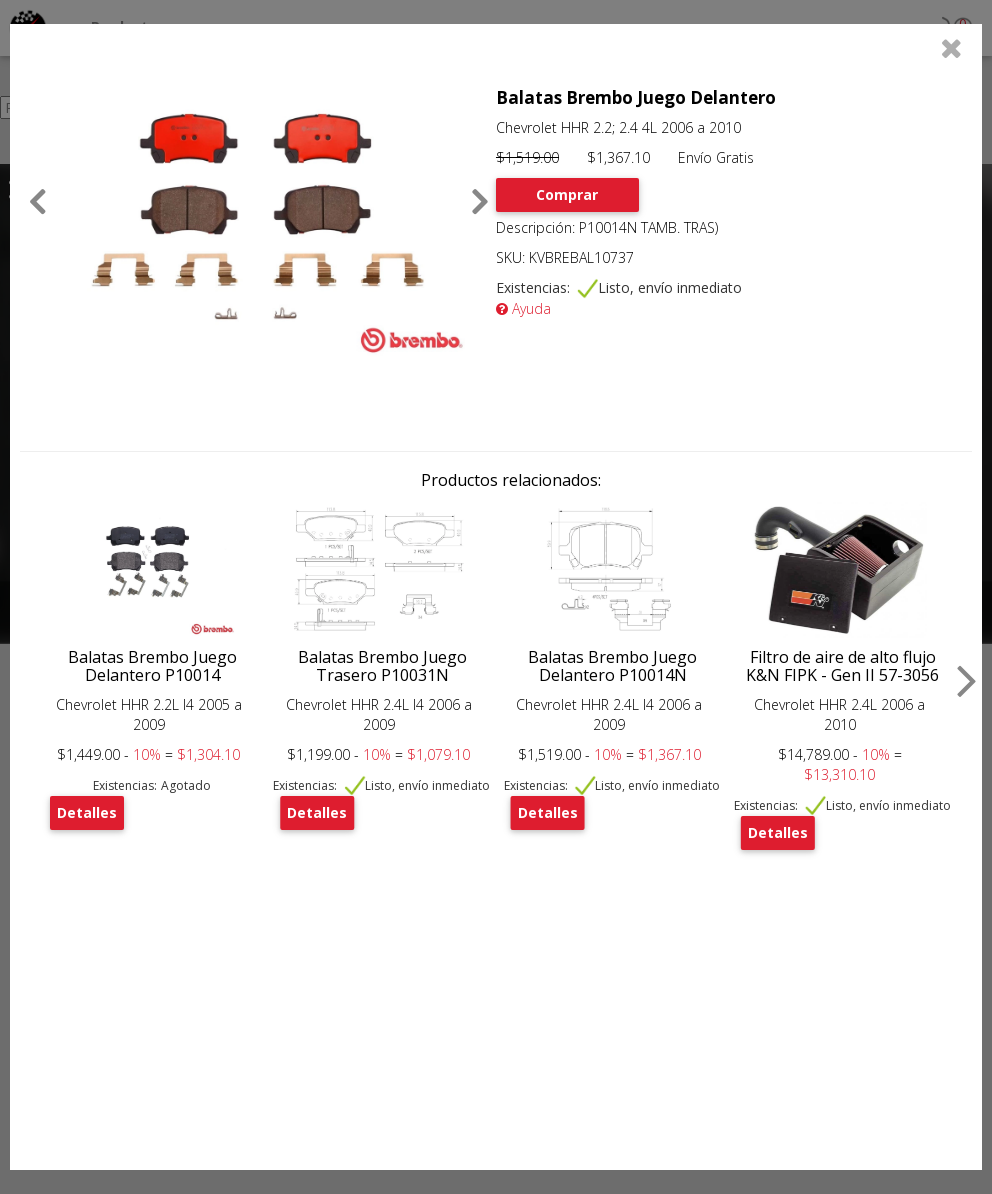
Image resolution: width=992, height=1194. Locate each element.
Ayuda (523, 308)
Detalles (87, 812)
